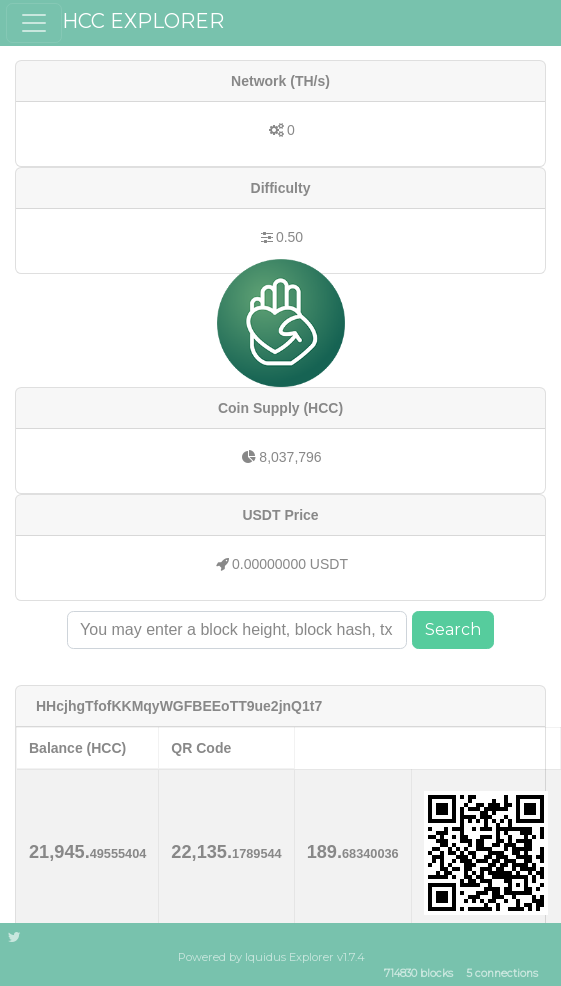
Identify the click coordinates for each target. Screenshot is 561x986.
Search (453, 629)
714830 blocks (418, 974)
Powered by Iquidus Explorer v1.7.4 (271, 957)
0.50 (289, 237)
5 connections (502, 974)
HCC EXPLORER (143, 21)
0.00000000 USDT (290, 564)
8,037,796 (290, 457)
